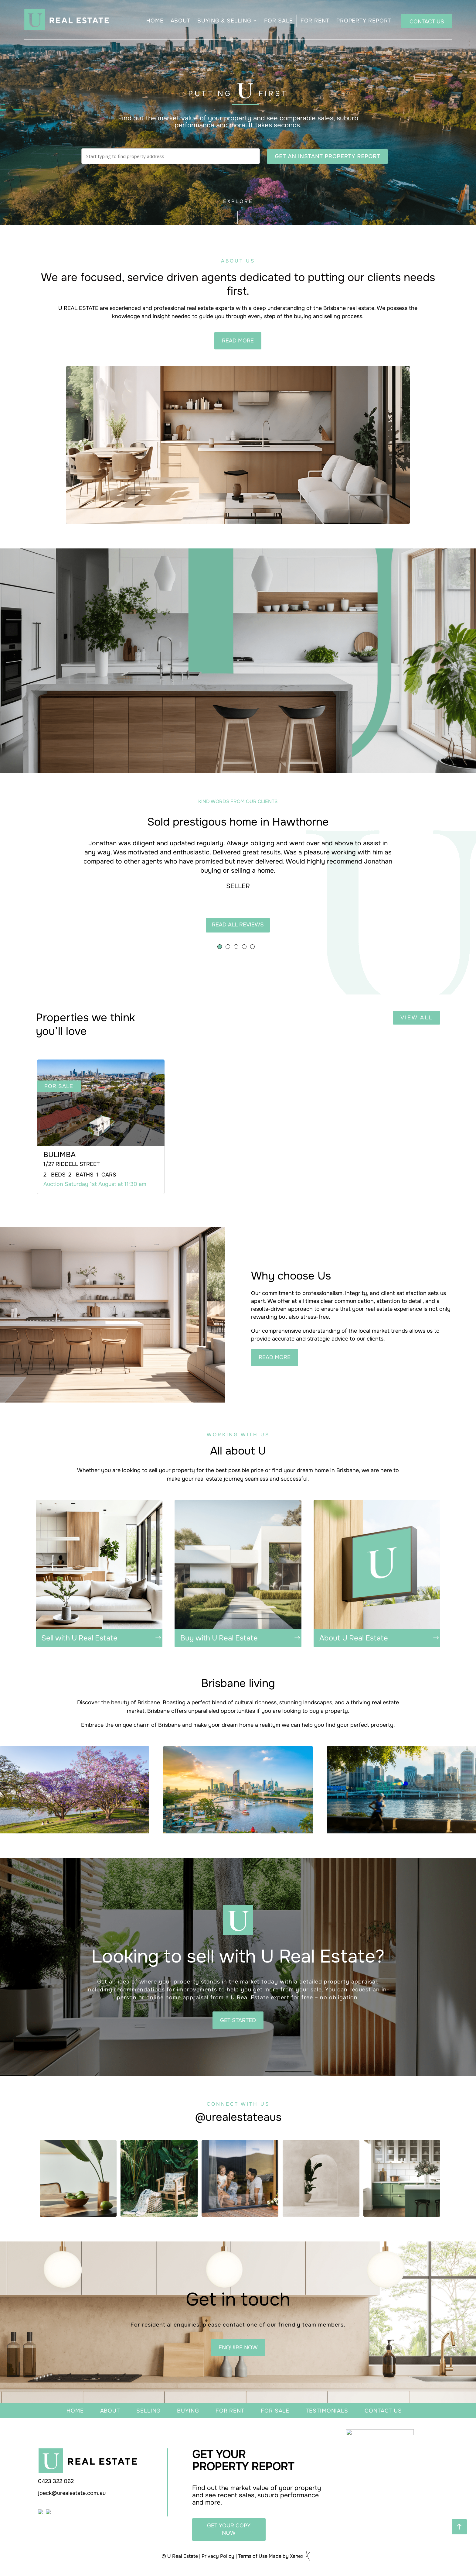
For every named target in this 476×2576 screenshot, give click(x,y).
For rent (230, 2410)
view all (416, 1017)
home (75, 2410)
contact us (383, 2410)
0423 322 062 (56, 2481)
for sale (275, 2410)
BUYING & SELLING (224, 21)
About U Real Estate (353, 1638)
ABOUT (181, 21)
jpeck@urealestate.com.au (72, 2493)
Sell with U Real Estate (79, 1638)
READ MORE (275, 1357)
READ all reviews (238, 924)
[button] (219, 946)
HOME (155, 21)
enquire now (238, 2347)
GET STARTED (238, 2020)
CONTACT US (427, 21)
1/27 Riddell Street (71, 1164)
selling (148, 2410)
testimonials (327, 2410)
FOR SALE (278, 21)
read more (238, 340)
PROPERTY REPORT (363, 21)
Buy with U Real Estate (219, 1638)
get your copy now (228, 2529)
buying (188, 2410)
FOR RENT (315, 21)
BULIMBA (59, 1154)
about (110, 2410)
